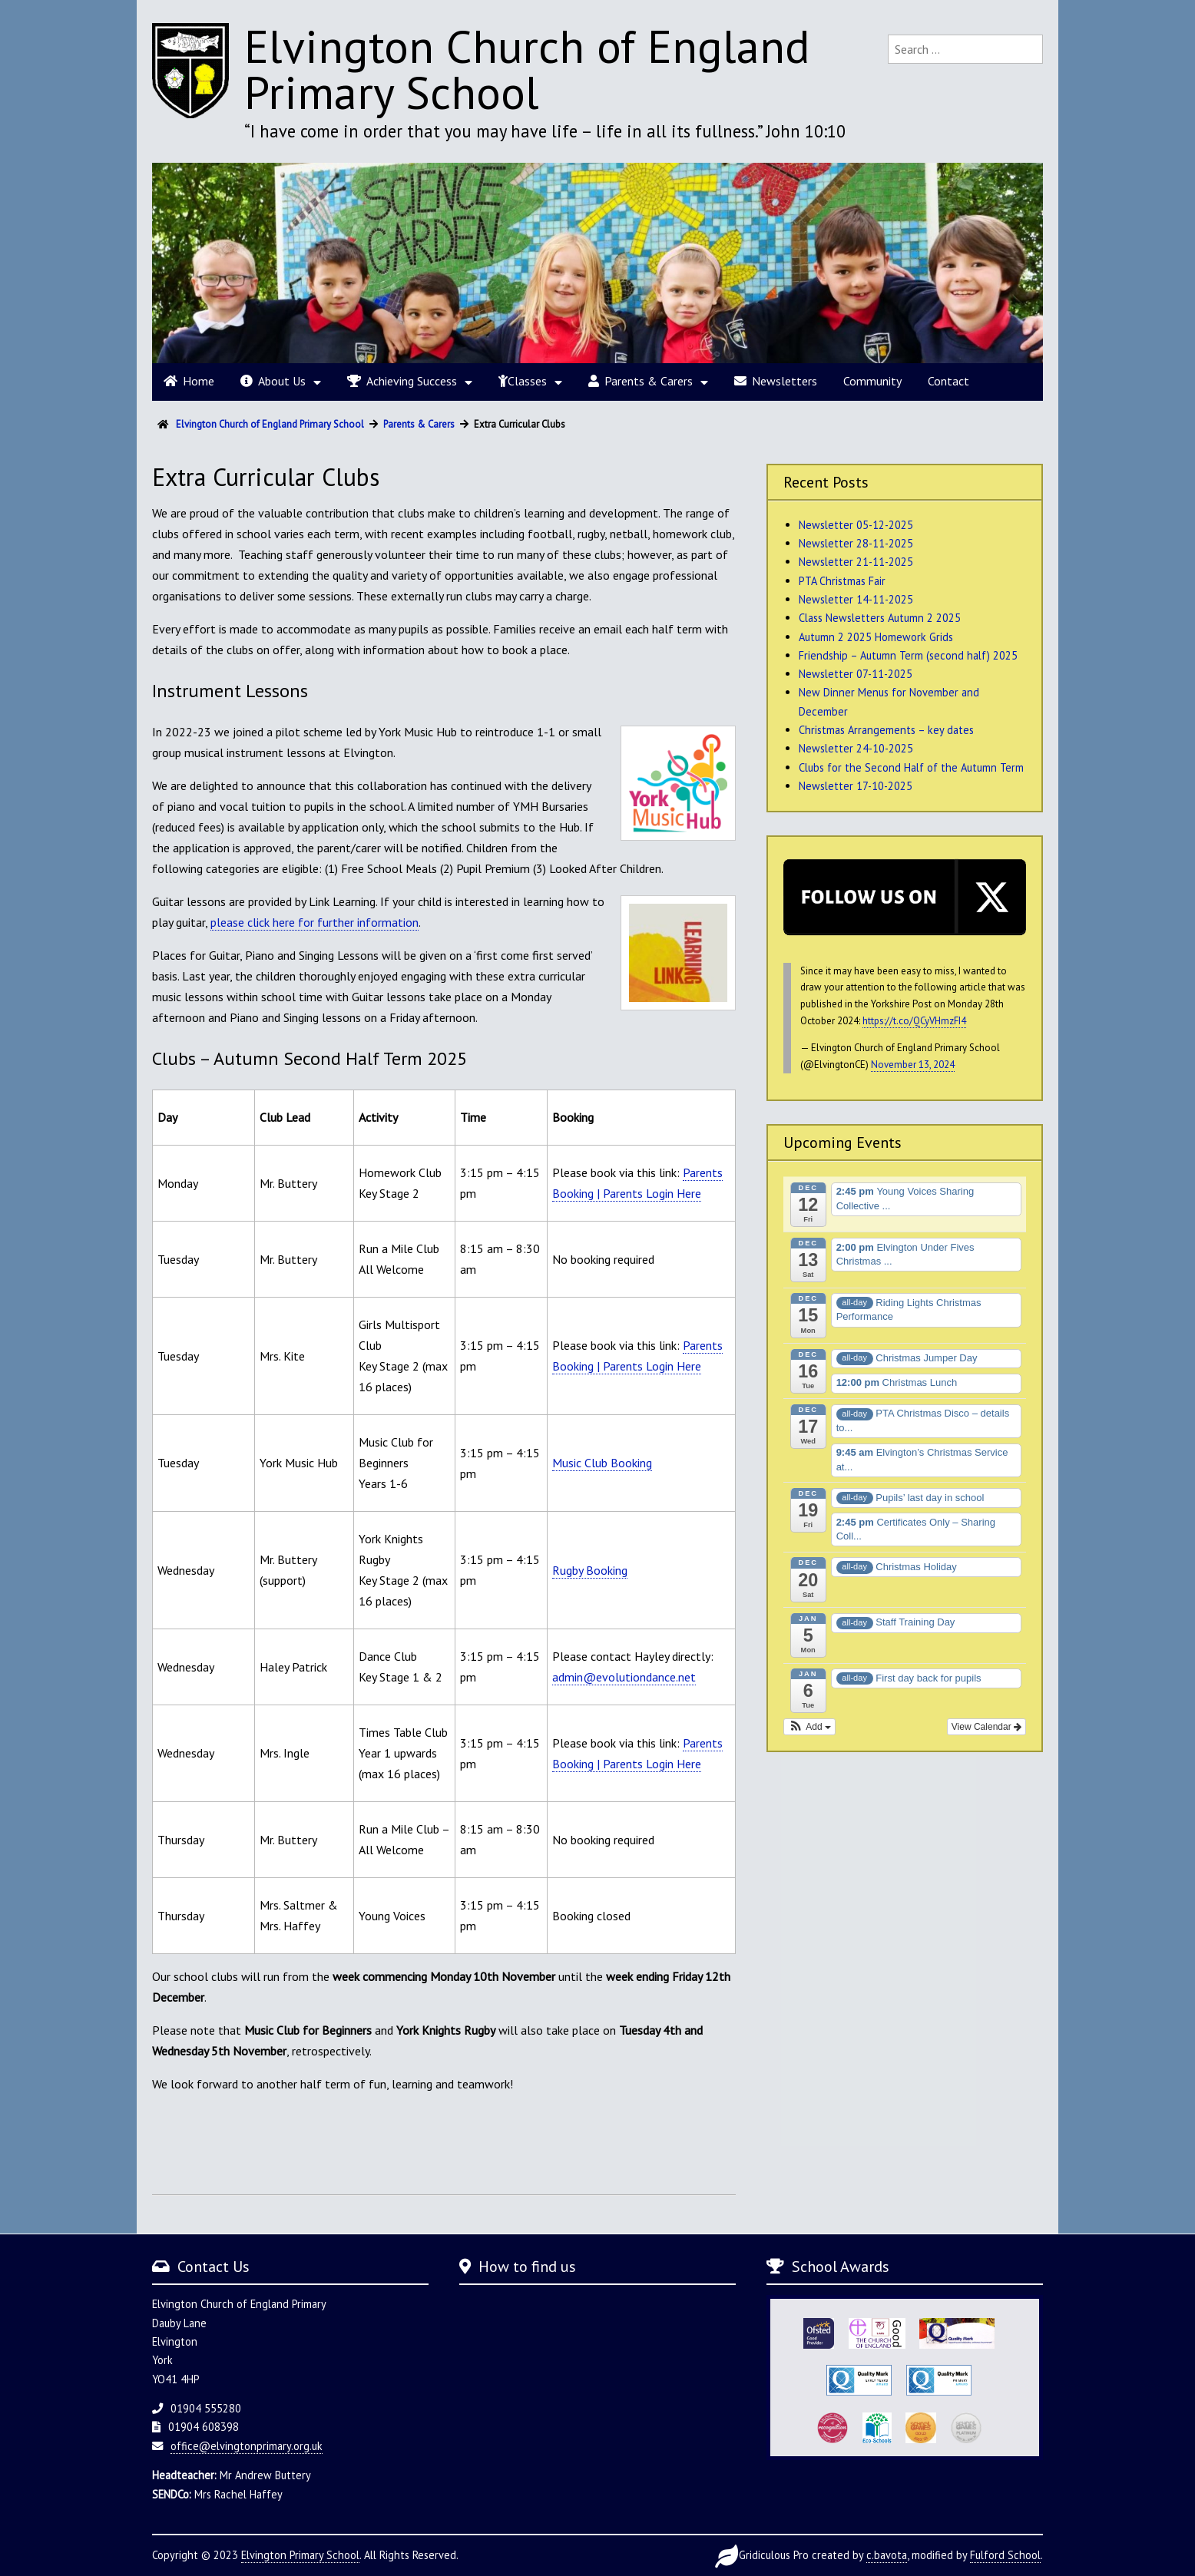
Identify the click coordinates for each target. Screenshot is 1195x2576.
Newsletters (775, 381)
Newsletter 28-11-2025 (856, 543)
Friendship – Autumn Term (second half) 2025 (908, 655)
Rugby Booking (589, 1570)
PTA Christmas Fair (842, 581)
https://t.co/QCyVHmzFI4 (914, 1020)
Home (189, 381)
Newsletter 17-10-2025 (855, 786)
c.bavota (886, 2555)
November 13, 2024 (913, 1064)
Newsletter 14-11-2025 (856, 599)
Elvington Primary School (300, 2555)
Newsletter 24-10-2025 (856, 748)
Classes (522, 381)
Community (872, 381)
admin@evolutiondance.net (624, 1677)
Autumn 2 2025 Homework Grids (876, 637)
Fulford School (1005, 2555)
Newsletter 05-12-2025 (856, 525)
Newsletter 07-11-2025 (855, 673)
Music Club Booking (602, 1462)
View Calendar (986, 1726)
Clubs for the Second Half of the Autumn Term (911, 767)
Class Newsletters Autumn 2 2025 (880, 617)
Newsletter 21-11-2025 (856, 561)
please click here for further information (314, 922)
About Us (273, 381)
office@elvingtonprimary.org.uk (246, 2446)
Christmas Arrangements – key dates (886, 730)
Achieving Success (402, 381)
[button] (809, 1726)
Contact (948, 381)
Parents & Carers (640, 381)
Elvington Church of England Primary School (527, 69)
